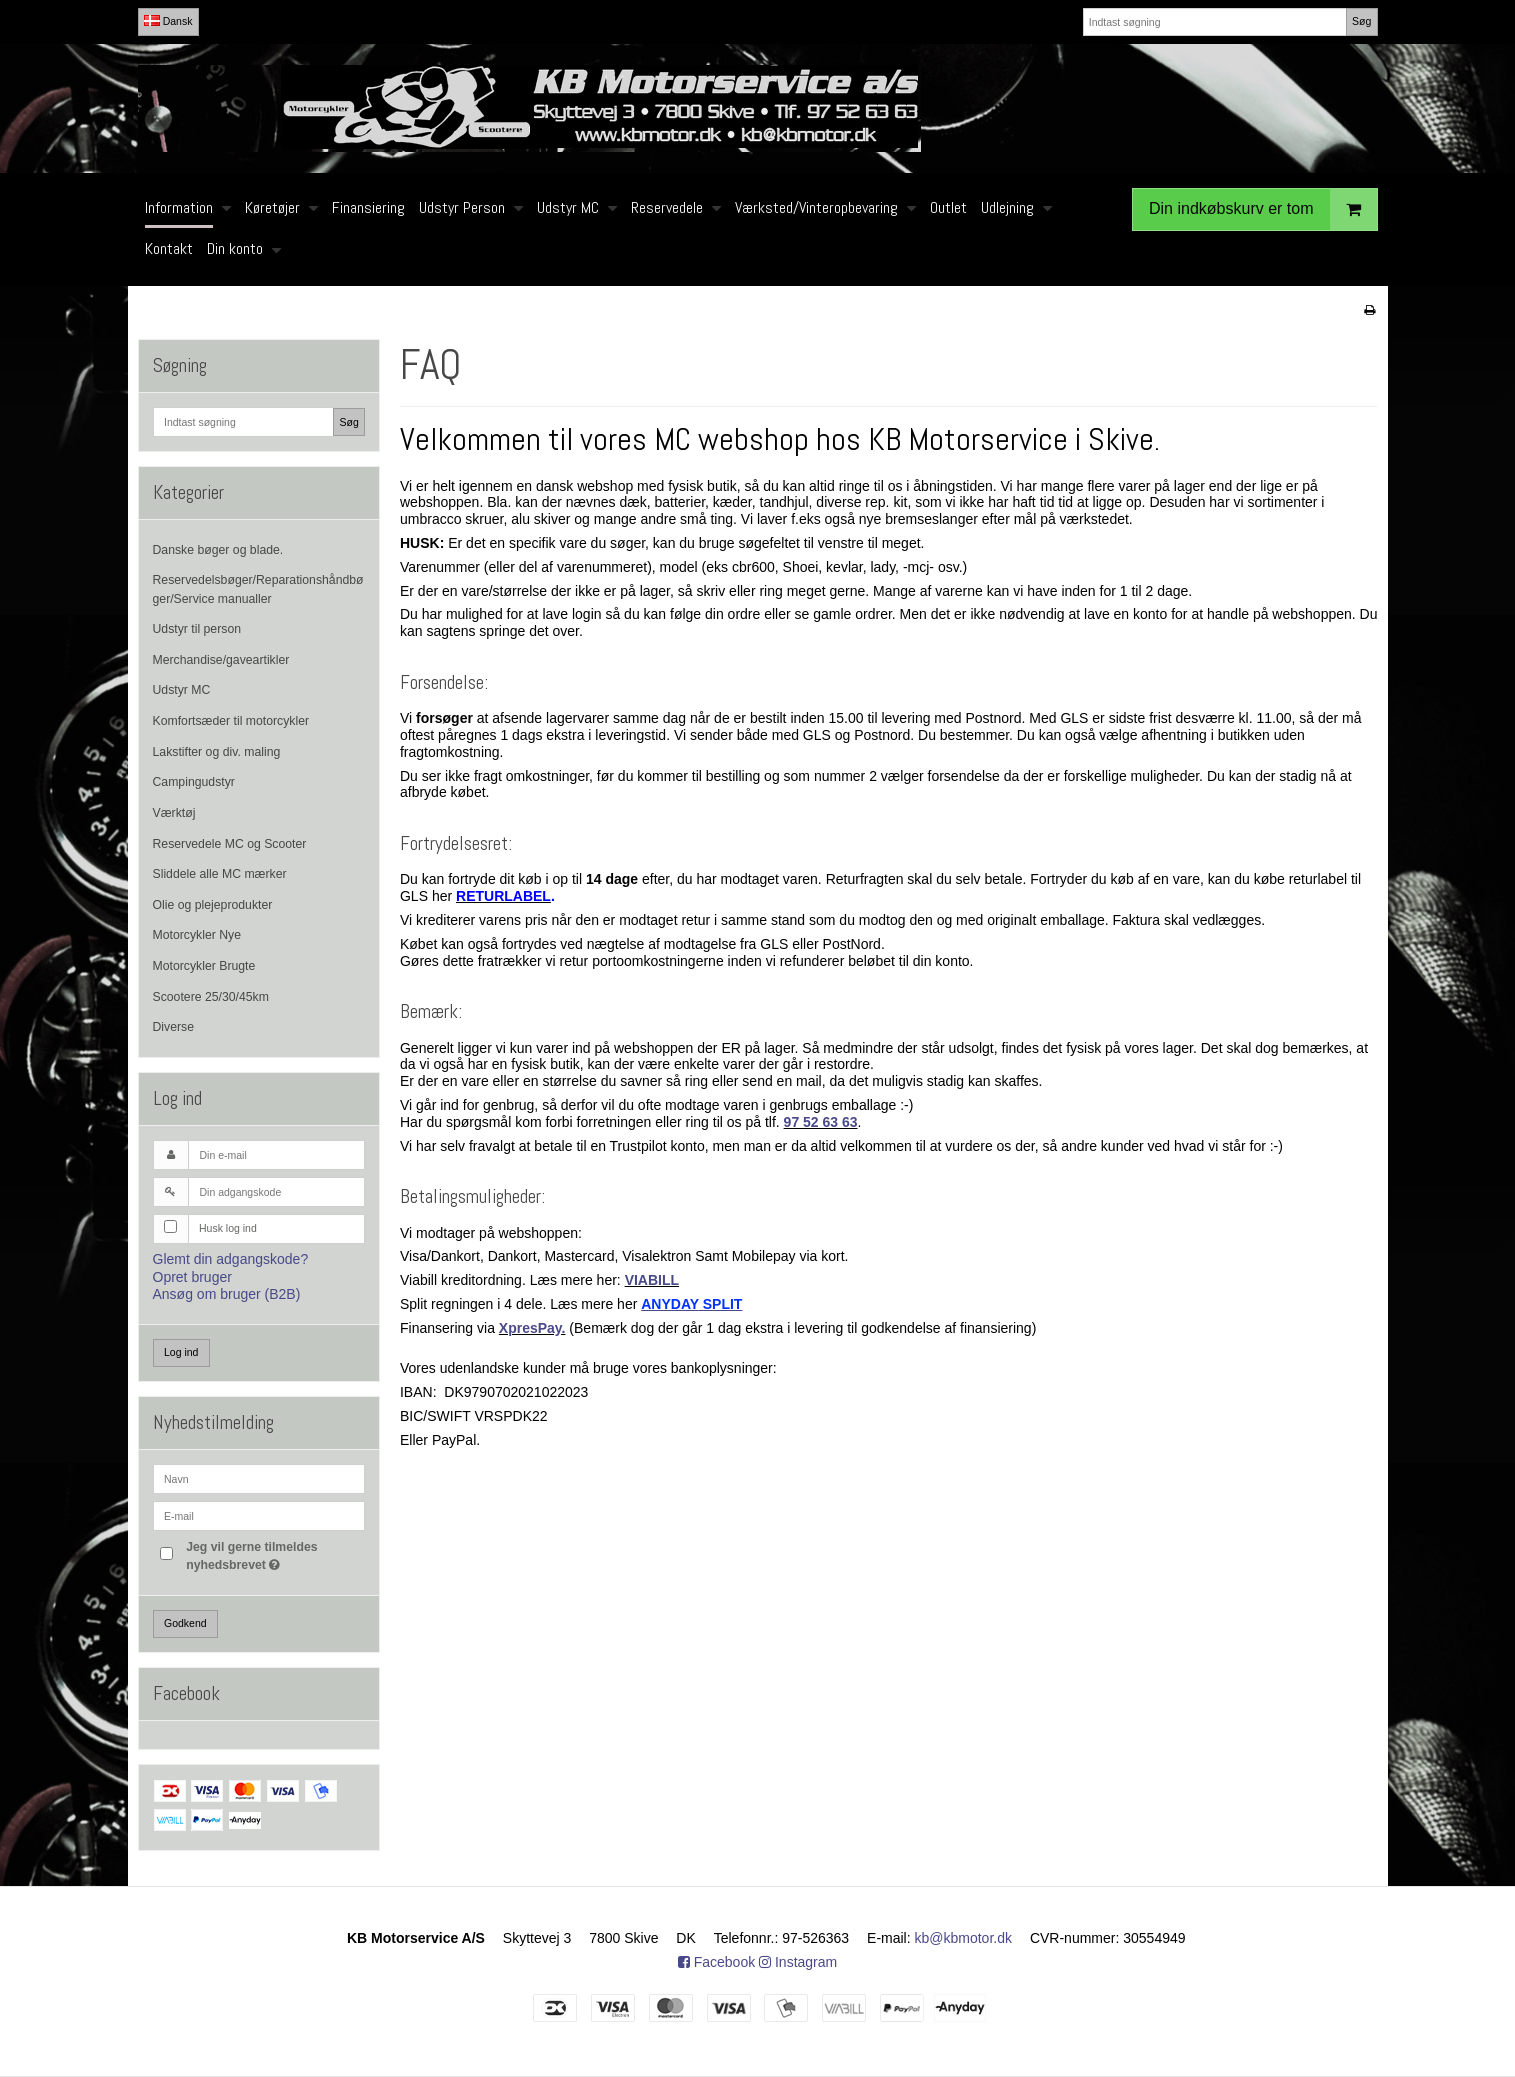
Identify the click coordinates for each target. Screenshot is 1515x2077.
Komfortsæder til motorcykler (231, 721)
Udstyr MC (182, 690)
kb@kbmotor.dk (963, 1938)
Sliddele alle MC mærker (220, 874)
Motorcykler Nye (197, 935)
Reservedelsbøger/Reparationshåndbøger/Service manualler (258, 589)
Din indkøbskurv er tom (1263, 209)
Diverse (174, 1027)
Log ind (181, 1352)
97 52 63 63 (821, 1122)
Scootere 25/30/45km (211, 997)
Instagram (798, 1962)
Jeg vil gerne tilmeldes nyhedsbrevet (274, 1555)
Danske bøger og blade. (218, 550)
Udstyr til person (197, 629)
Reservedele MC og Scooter (230, 844)
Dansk (168, 21)
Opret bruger (192, 1277)
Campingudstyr (194, 782)
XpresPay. (532, 1328)
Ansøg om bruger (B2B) (227, 1294)
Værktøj (174, 813)
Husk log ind (228, 1228)
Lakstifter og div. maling (217, 752)
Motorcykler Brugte (204, 966)
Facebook (716, 1962)
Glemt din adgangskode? (231, 1259)
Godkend (185, 1623)
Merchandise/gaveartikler (221, 660)
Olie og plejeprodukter (213, 905)
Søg (1361, 21)
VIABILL (652, 1280)
